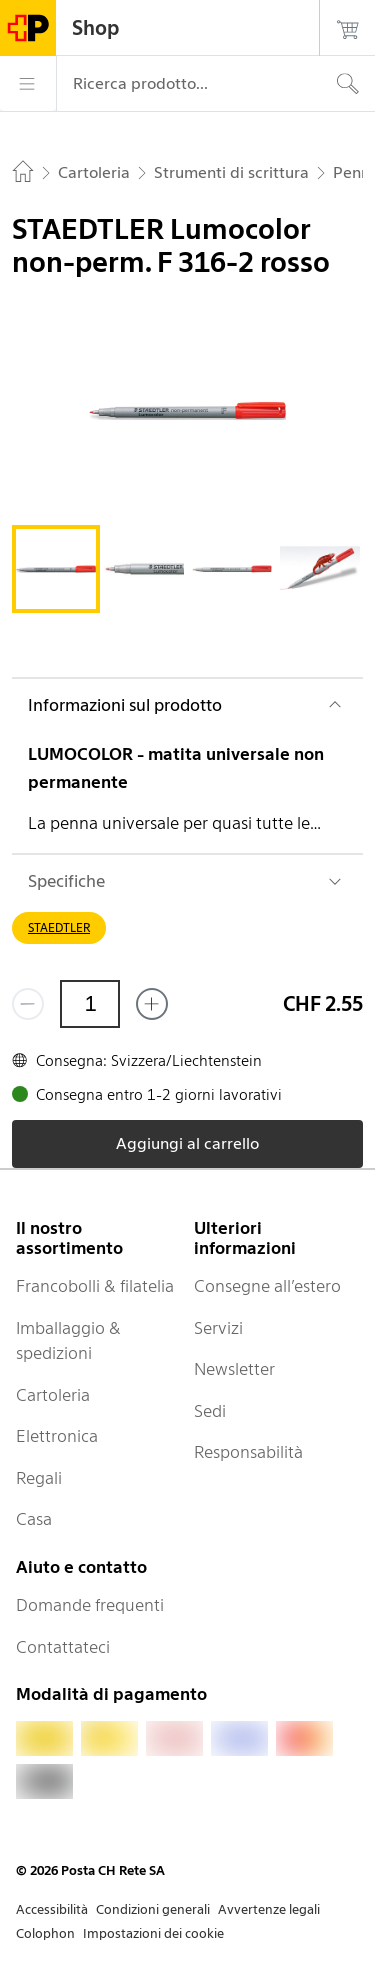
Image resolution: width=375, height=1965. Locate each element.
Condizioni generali (153, 1909)
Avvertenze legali (269, 1909)
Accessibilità (52, 1909)
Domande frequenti (90, 1605)
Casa (34, 1519)
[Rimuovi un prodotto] (28, 1004)
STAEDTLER (59, 927)
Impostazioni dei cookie (153, 1933)
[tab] (56, 569)
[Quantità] (90, 1004)
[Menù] (28, 84)
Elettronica (57, 1436)
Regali (39, 1478)
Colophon (45, 1933)
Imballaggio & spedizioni (68, 1341)
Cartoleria (53, 1395)
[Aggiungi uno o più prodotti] (152, 1004)
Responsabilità (248, 1452)
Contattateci (63, 1647)
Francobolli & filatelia (95, 1286)
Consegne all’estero (267, 1286)
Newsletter (234, 1369)
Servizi (218, 1328)
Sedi (210, 1411)
